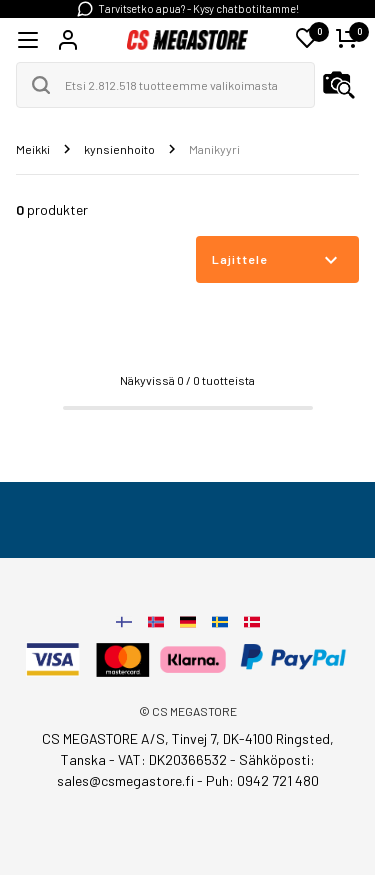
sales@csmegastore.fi (125, 780)
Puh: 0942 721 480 (262, 780)
